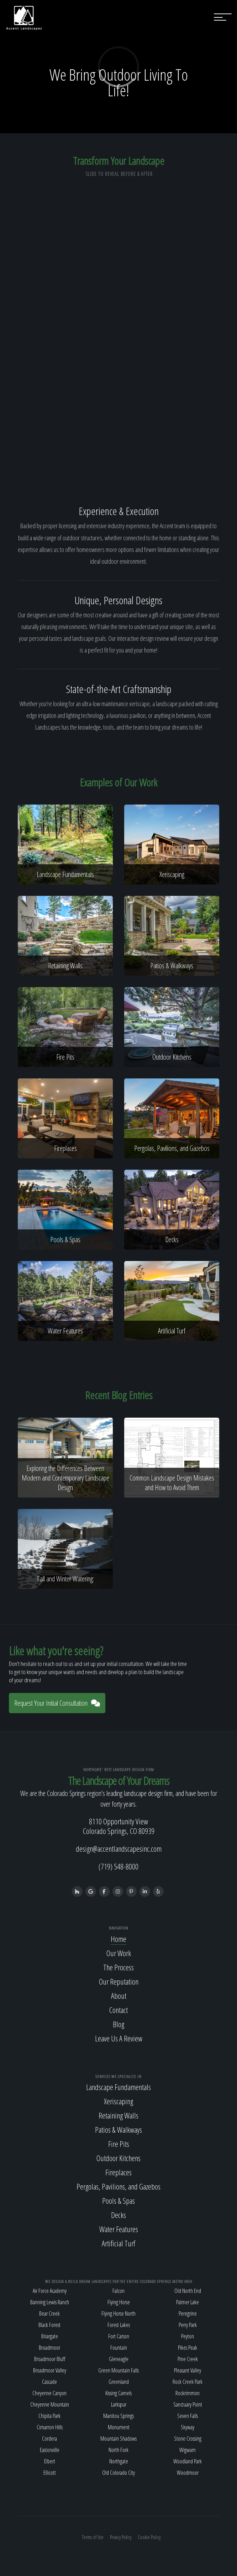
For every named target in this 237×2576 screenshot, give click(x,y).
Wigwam (187, 2450)
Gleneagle (118, 2359)
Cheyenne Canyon (49, 2393)
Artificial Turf (118, 2243)
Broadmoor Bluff (49, 2359)
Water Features (118, 2229)
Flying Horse (118, 2302)
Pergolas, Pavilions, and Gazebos (118, 2186)
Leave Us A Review (118, 2038)
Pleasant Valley (187, 2370)
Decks (118, 2214)
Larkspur (118, 2404)
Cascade (49, 2382)
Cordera (49, 2438)
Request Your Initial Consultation (57, 1703)
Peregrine (188, 2313)
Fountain (118, 2348)
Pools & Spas (118, 2200)
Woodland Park (187, 2461)
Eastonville (49, 2450)
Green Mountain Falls (118, 2370)
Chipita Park (49, 2416)
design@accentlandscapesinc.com (119, 1848)
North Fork (118, 2450)
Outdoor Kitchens (118, 2158)
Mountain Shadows (118, 2438)
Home (118, 1938)
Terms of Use (93, 2537)
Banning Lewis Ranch (49, 2302)
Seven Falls (187, 2416)
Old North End (187, 2291)
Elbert (49, 2461)
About (118, 1995)
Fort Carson (118, 2336)
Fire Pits (118, 2143)
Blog (118, 2024)
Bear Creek (49, 2313)
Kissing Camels (118, 2393)
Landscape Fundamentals (118, 2087)
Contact (118, 2009)
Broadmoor (49, 2348)
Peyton (187, 2336)
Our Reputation (118, 1981)
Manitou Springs (118, 2416)
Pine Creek (188, 2359)
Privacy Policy (120, 2537)
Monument (119, 2427)
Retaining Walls (118, 2115)
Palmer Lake (187, 2302)
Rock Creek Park (187, 2382)
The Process (118, 1967)
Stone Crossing (187, 2438)
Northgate (118, 2461)
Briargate (49, 2336)
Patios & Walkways (118, 2129)
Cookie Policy (149, 2537)
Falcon (118, 2291)
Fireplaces (118, 2172)
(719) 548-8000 (118, 1866)
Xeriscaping (118, 2101)
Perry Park (188, 2325)
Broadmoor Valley (49, 2370)
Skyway (187, 2427)
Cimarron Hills (50, 2427)
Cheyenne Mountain (49, 2404)
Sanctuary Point (187, 2404)
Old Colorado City (118, 2473)
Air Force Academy (50, 2291)
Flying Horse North (118, 2313)
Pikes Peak (187, 2348)
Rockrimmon (187, 2393)
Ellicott (49, 2473)
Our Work (118, 1953)
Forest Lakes (118, 2325)
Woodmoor (188, 2473)
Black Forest (49, 2325)
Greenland (119, 2382)
